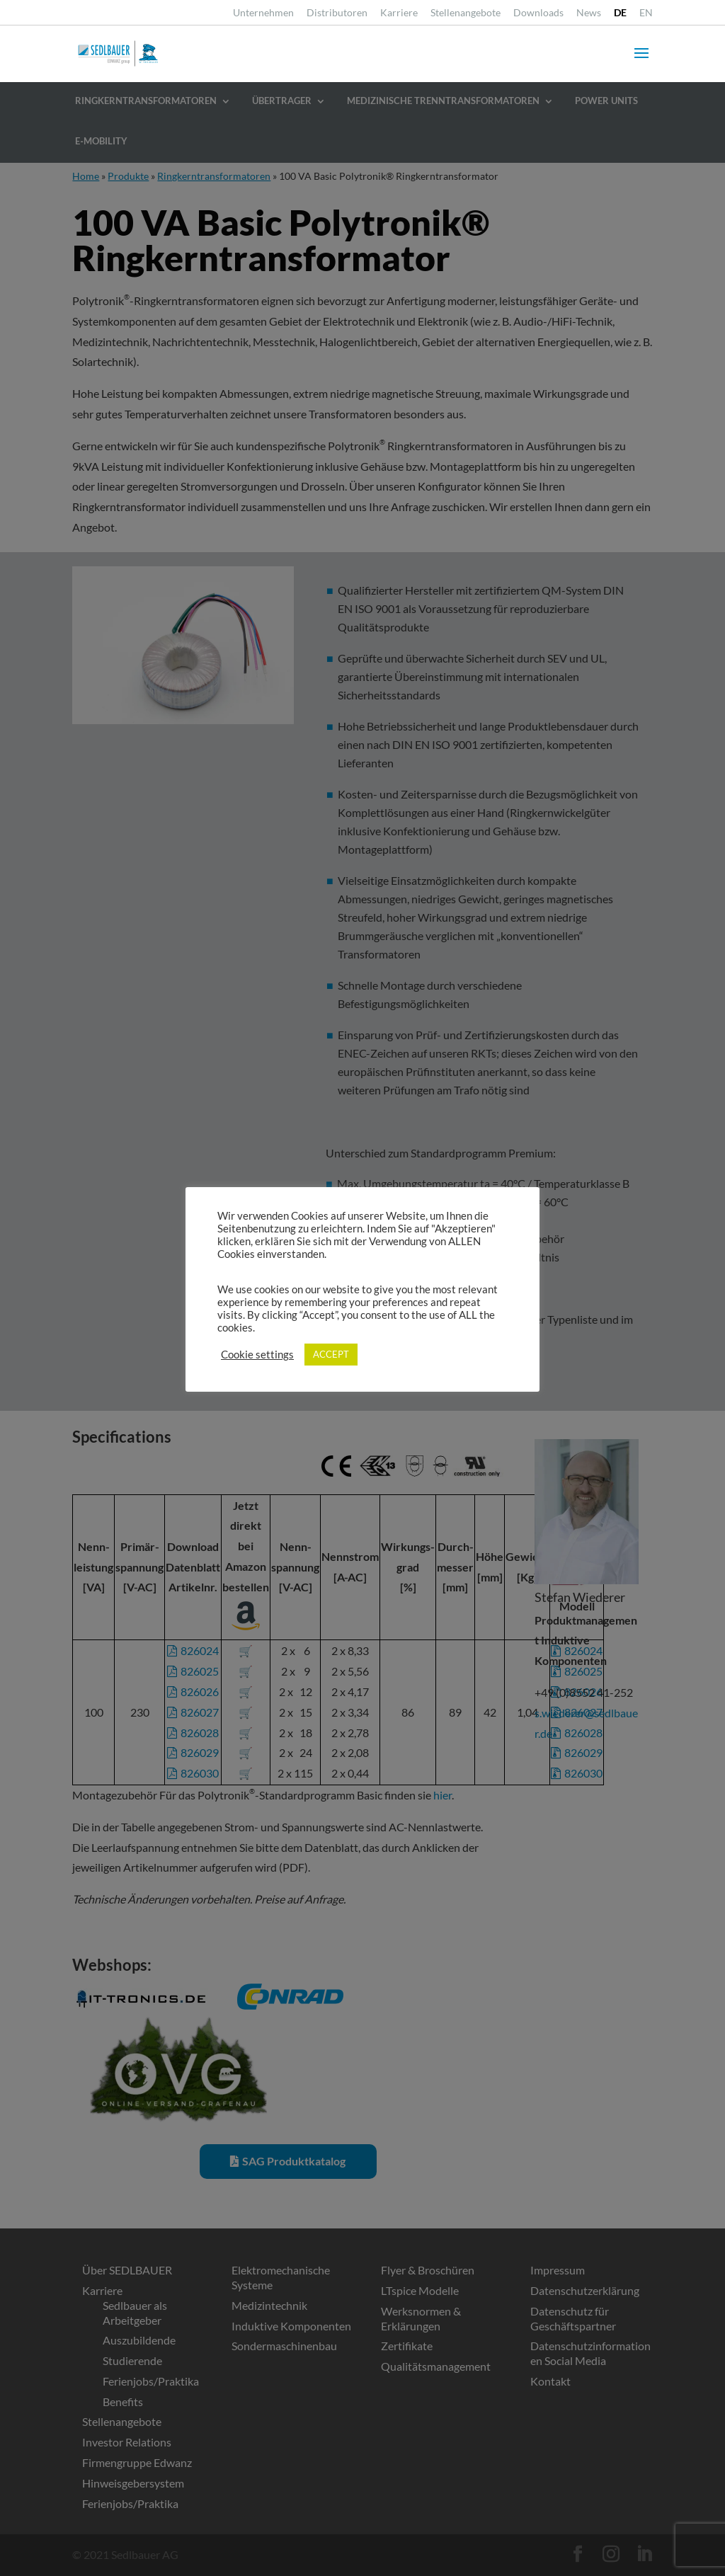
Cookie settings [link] (257, 1355)
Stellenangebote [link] (465, 13)
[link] (620, 16)
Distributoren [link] (337, 13)
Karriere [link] (399, 13)
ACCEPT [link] (331, 1354)
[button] (641, 62)
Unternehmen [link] (263, 13)
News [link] (588, 13)
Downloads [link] (538, 13)
